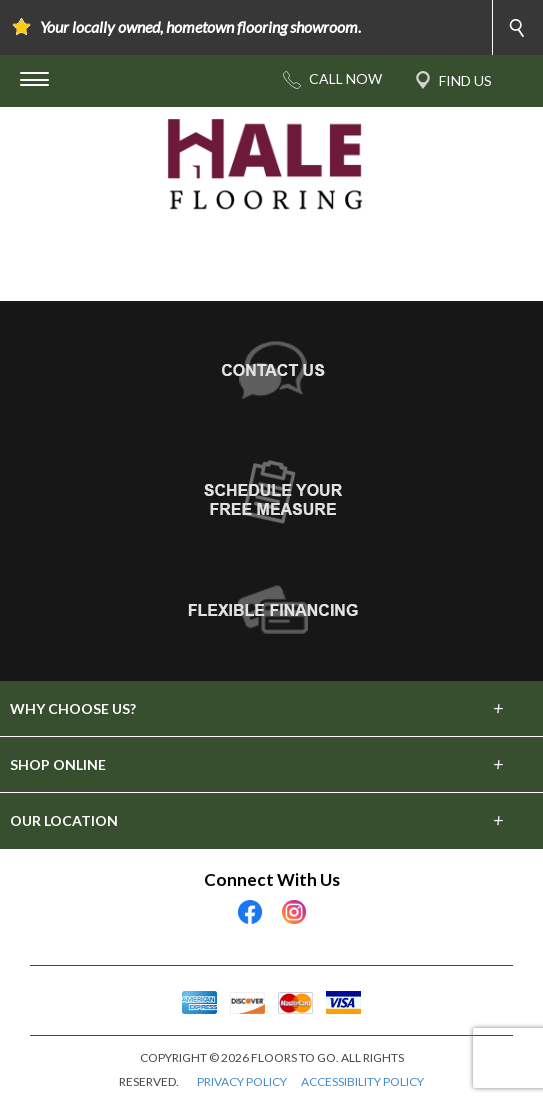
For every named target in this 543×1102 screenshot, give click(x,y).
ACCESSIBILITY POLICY (362, 1081)
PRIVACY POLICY (242, 1081)
